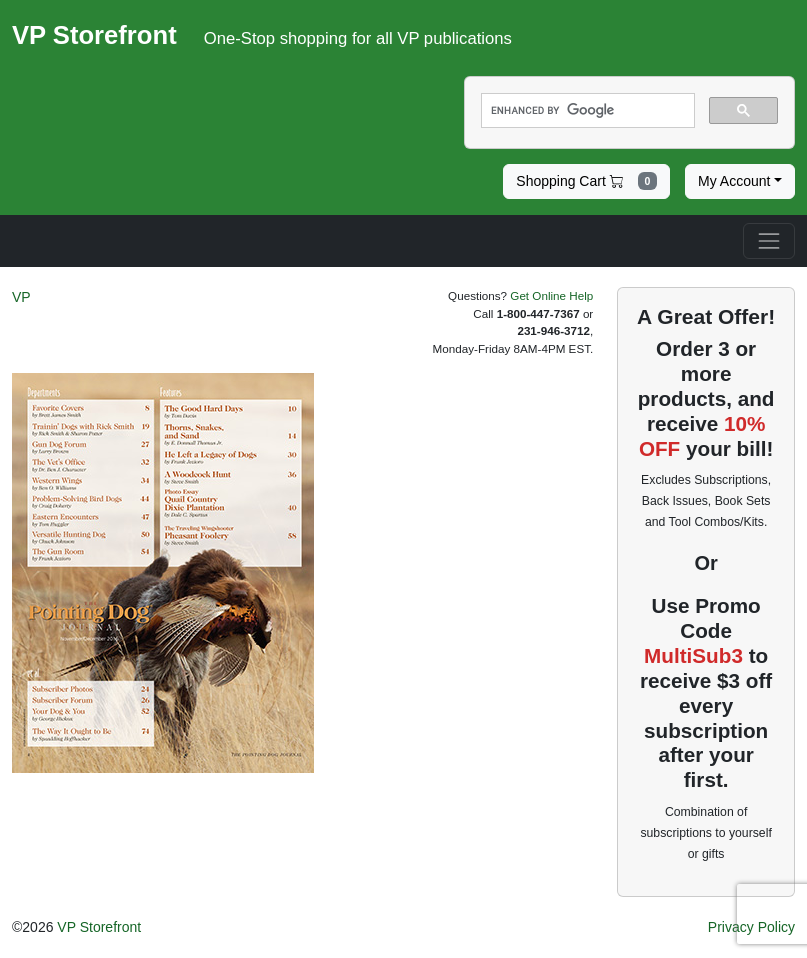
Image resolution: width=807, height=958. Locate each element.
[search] (586, 111)
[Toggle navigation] (769, 241)
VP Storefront (99, 927)
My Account (734, 181)
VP (21, 297)
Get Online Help (551, 295)
